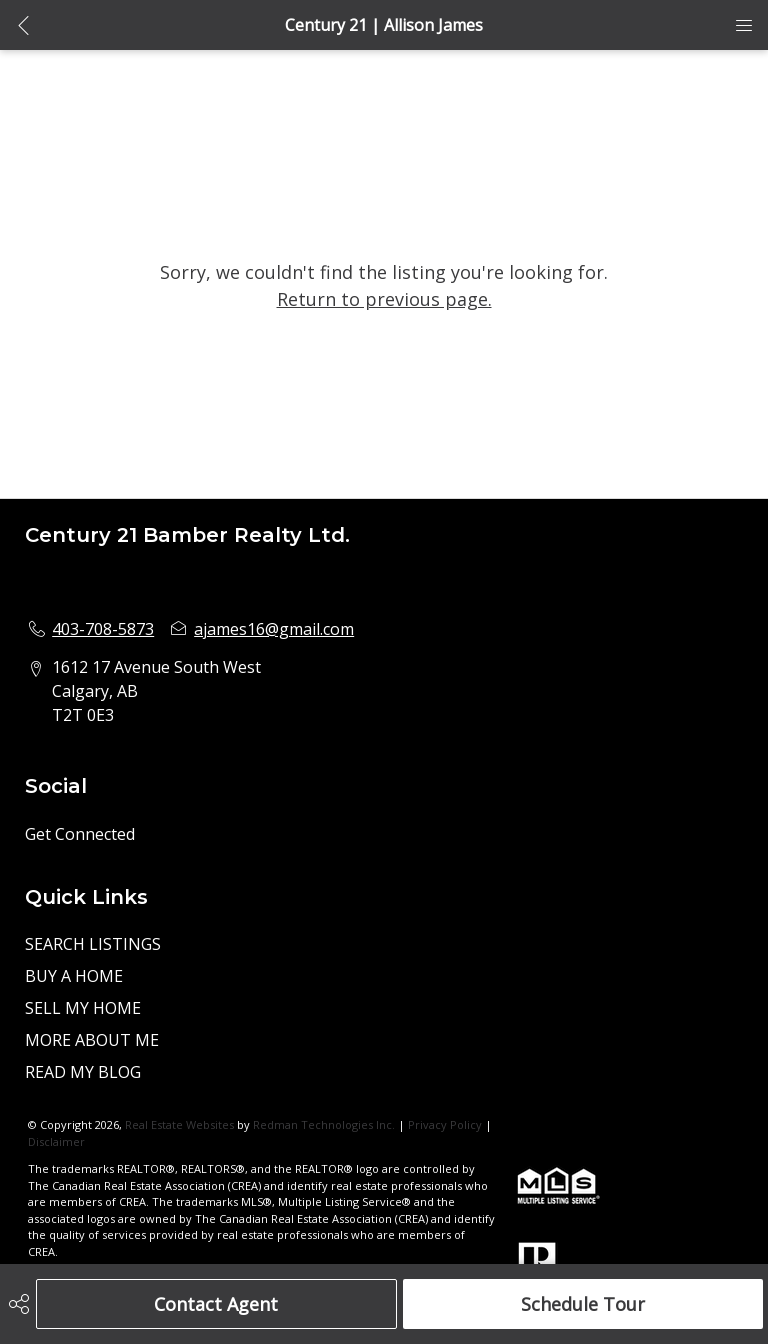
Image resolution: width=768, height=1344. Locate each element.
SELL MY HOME (83, 1008)
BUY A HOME (74, 976)
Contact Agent (216, 1304)
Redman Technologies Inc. (325, 1124)
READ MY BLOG (83, 1072)
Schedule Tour (583, 1304)
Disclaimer (56, 1141)
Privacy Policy (445, 1124)
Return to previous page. (384, 299)
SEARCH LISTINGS (93, 944)
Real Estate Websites (181, 1124)
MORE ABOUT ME (92, 1040)
